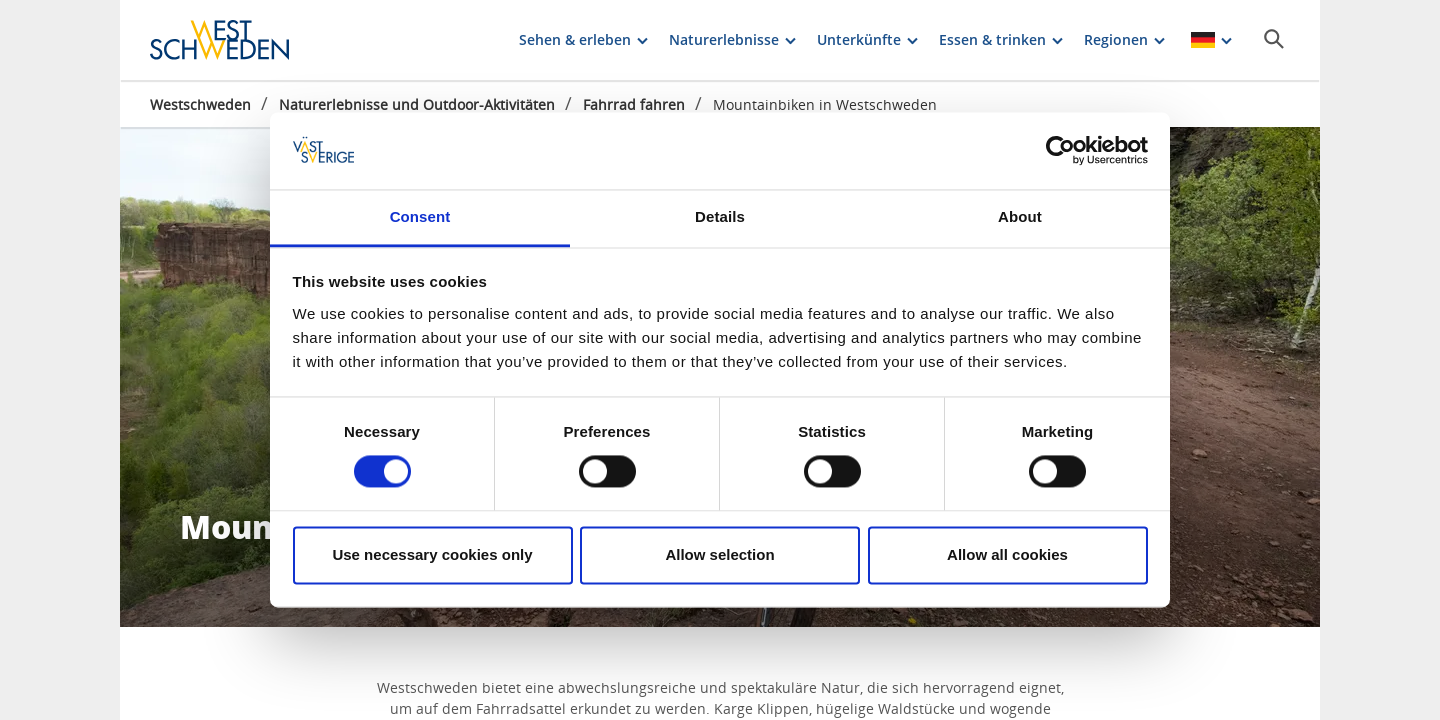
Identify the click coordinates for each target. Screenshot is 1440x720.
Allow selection (719, 554)
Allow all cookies (1007, 554)
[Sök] (1274, 39)
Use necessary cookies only (432, 554)
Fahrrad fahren (634, 104)
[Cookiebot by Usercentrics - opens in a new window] (1060, 151)
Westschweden (200, 104)
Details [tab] (720, 216)
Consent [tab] (420, 216)
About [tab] (1020, 216)
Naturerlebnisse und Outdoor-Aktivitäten (417, 104)
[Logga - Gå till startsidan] (220, 40)
